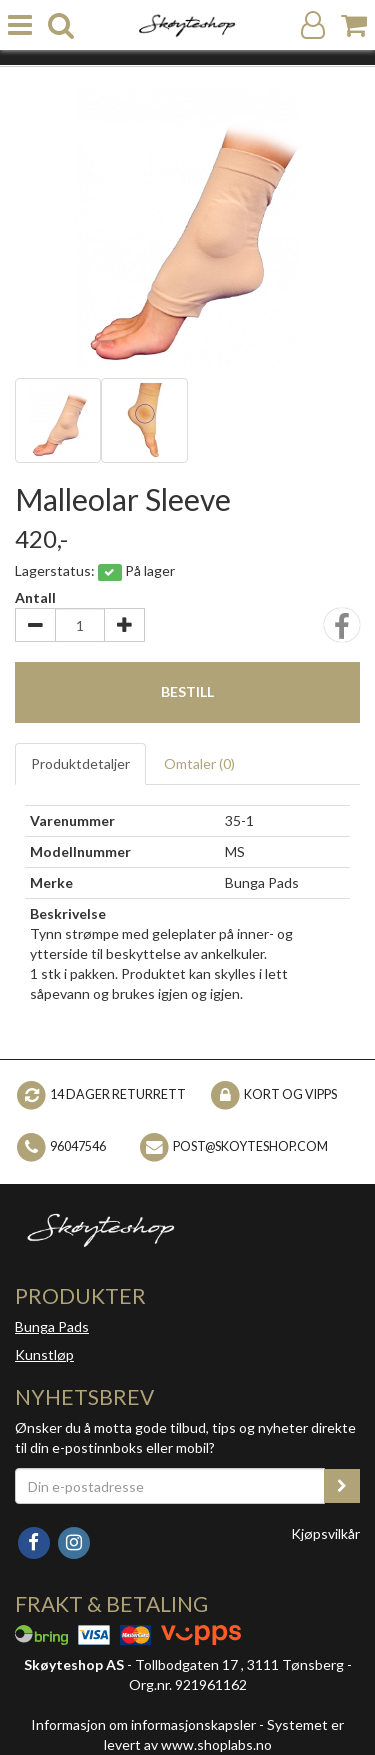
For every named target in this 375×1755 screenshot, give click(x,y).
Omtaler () (199, 763)
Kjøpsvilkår (325, 1533)
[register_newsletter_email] (342, 1486)
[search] (61, 25)
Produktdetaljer (80, 763)
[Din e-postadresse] (170, 1486)
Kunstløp (44, 1354)
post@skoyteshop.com (250, 1146)
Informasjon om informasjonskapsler (143, 1724)
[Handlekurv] (354, 25)
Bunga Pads (52, 1326)
